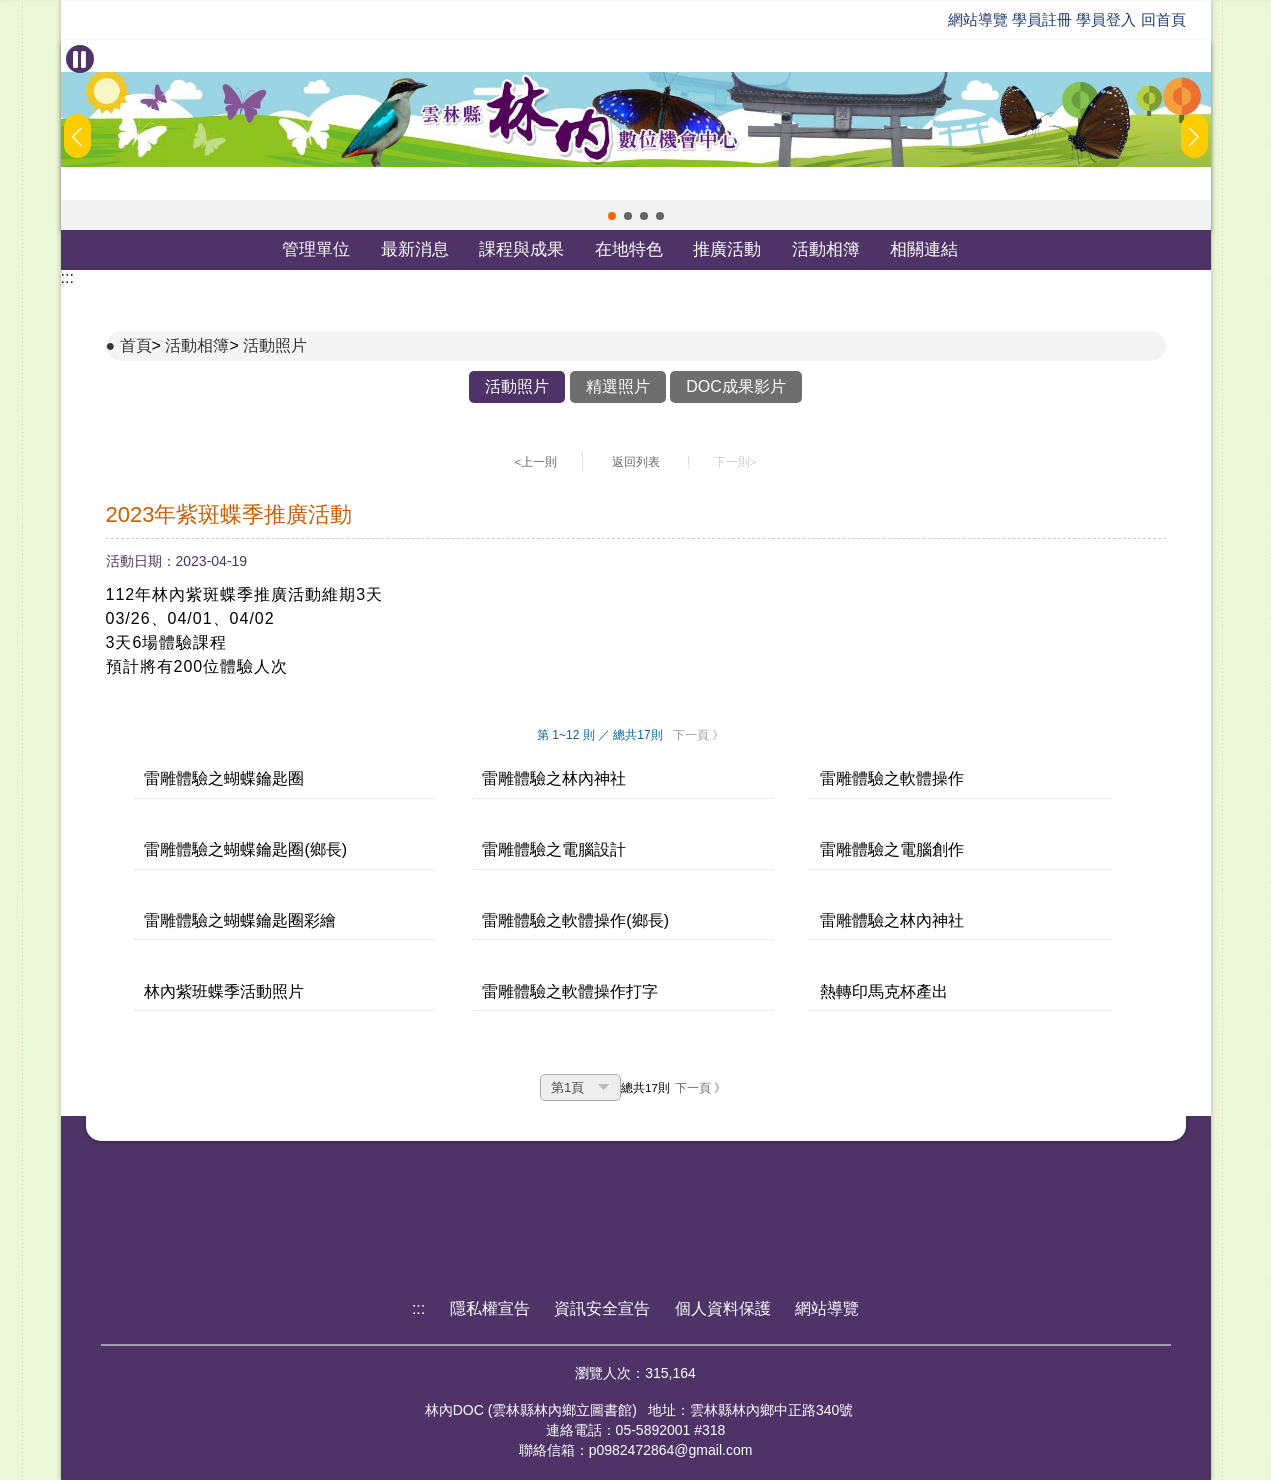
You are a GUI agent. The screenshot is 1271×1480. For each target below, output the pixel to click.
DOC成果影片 (736, 386)
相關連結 (924, 249)
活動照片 (275, 345)
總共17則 (645, 1088)
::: (67, 277)
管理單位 (316, 249)
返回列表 (636, 462)
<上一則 (536, 462)
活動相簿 (826, 249)
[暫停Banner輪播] (80, 59)
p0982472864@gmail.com (671, 1450)
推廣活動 (727, 249)
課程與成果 (521, 249)
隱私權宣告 (490, 1308)
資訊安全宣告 (602, 1308)
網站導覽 (978, 19)
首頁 (136, 345)
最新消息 (415, 249)
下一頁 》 (698, 735)
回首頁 (1163, 19)
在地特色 (629, 249)
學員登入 (1106, 19)
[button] (612, 216)
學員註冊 (1042, 19)
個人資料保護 (723, 1308)
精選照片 (618, 386)
